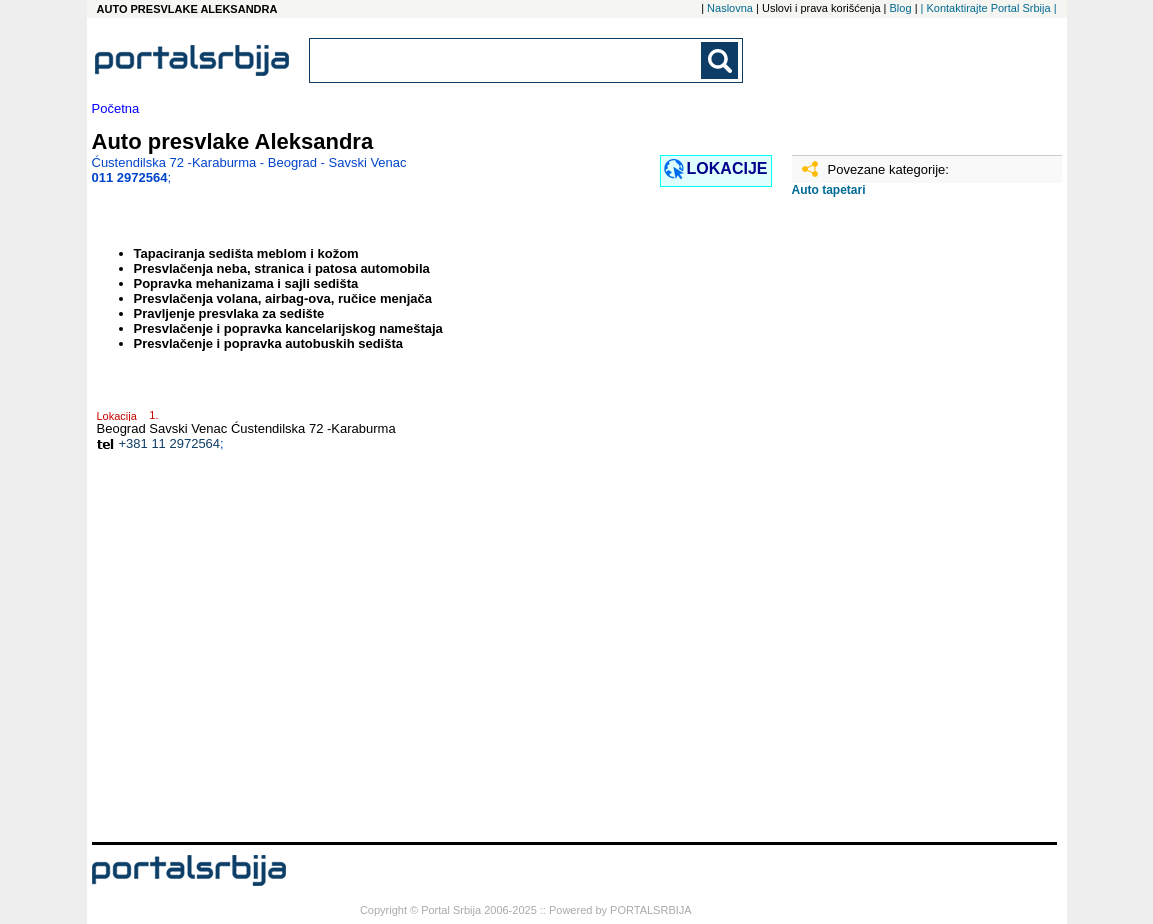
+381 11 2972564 (170, 443)
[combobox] (507, 60)
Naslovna (730, 8)
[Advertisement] (892, 527)
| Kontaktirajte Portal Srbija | (989, 8)
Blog (901, 8)
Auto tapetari (829, 190)
